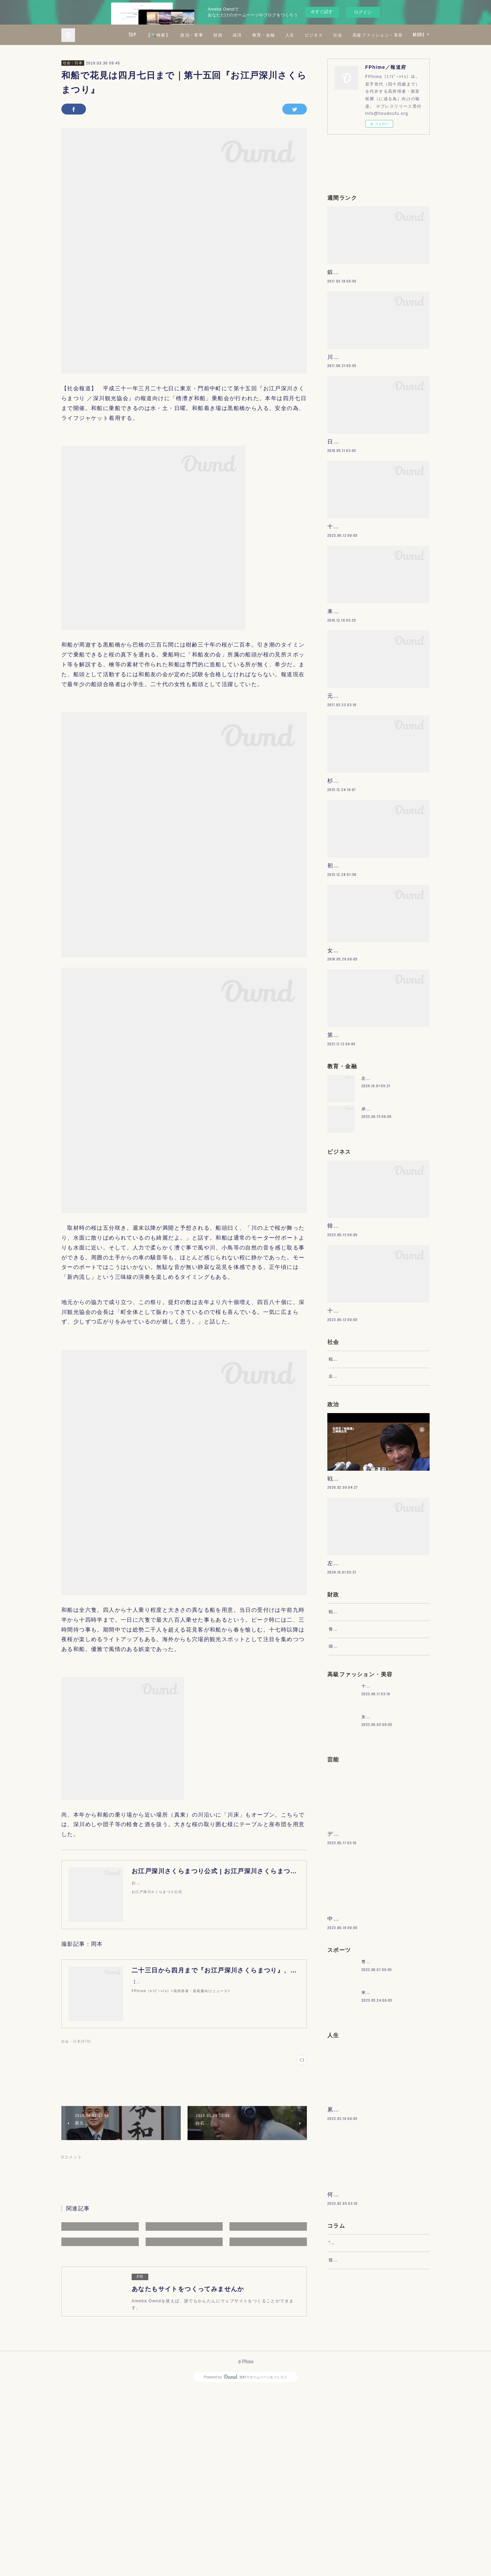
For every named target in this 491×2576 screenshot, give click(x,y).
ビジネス (374, 34)
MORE (419, 34)
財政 (278, 34)
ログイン (363, 12)
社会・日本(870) (76, 2041)
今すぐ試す (322, 11)
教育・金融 (324, 34)
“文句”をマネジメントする (356, 2456)
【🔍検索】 (219, 34)
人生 (350, 34)
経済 (297, 34)
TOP (192, 34)
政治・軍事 (252, 34)
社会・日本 (73, 63)
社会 (398, 34)
